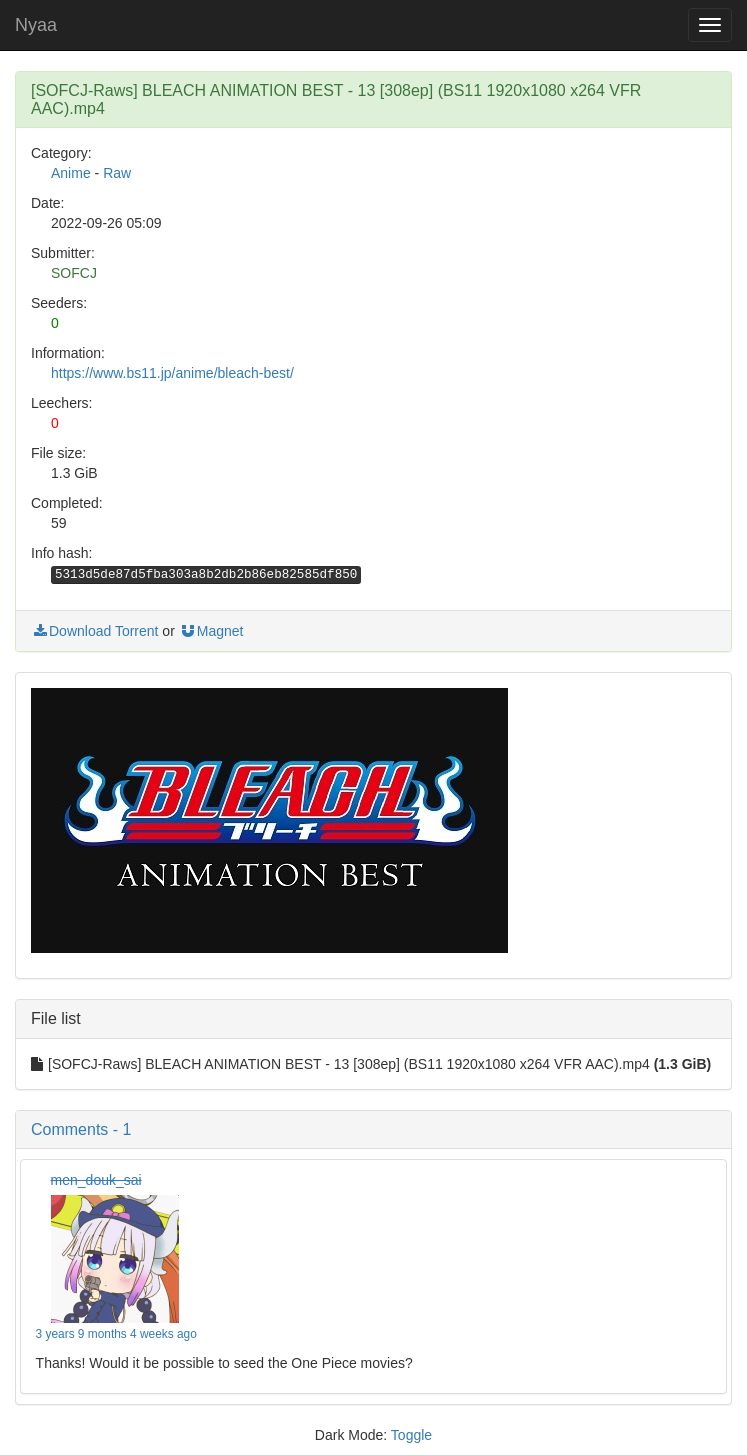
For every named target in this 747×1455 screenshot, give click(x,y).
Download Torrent (94, 631)
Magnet (211, 631)
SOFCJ (74, 273)
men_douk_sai (96, 1180)
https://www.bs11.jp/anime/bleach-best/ (172, 373)
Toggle (411, 1435)
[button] (373, 1130)
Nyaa (36, 25)
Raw (117, 173)
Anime (71, 173)
